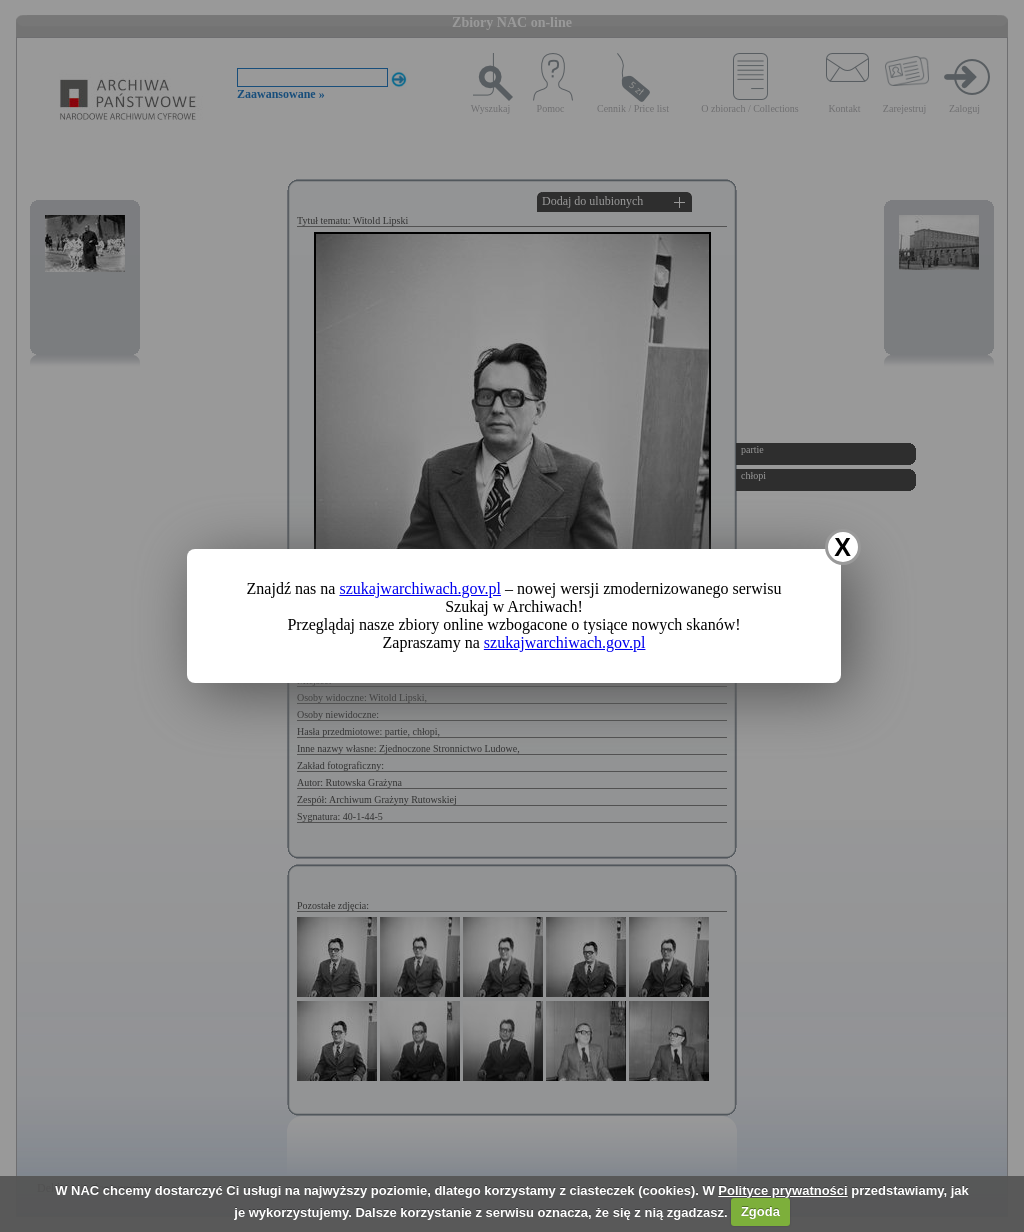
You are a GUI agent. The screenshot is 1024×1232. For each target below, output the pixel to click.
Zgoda (760, 1211)
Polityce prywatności (782, 1190)
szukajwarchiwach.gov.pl (420, 588)
